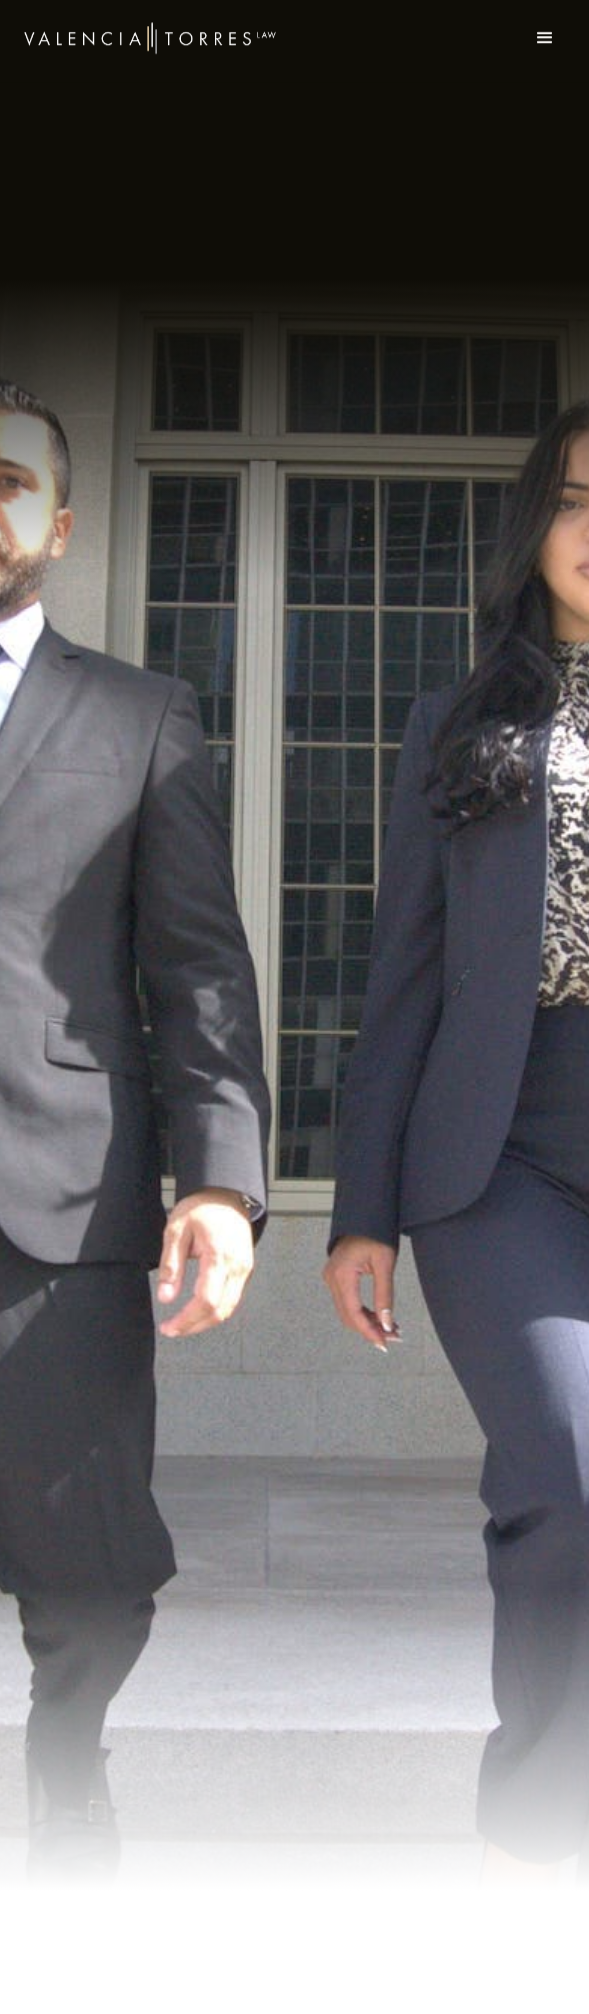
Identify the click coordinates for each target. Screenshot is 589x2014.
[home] (150, 30)
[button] (545, 30)
